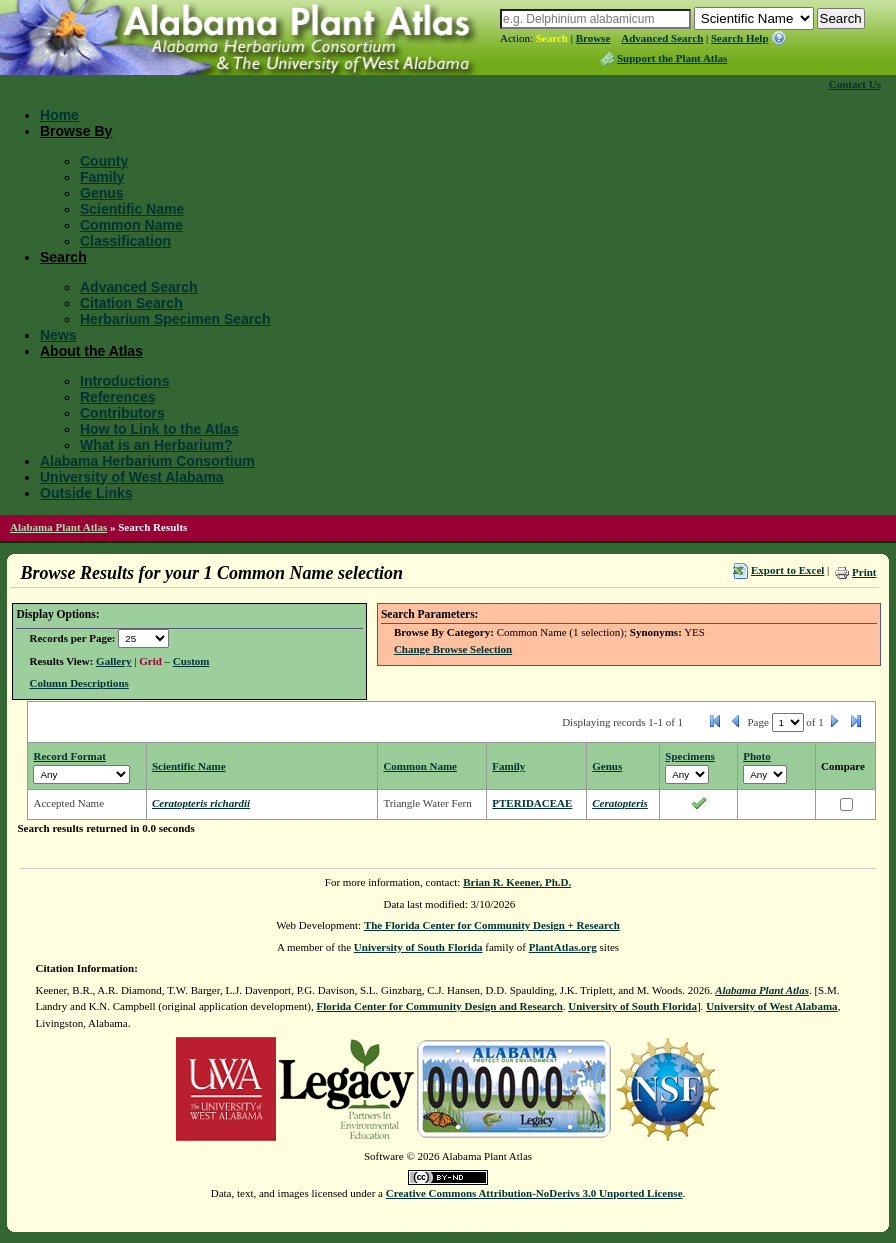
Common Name (131, 225)
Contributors (122, 413)
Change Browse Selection (453, 649)
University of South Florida (418, 947)
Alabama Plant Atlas (58, 527)
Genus (102, 193)
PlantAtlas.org (563, 947)
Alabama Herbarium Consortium (147, 461)
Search (552, 38)
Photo (757, 756)
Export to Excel (787, 570)
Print (864, 572)
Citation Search (131, 303)
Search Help (740, 38)
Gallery (113, 661)
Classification (125, 241)
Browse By (76, 131)
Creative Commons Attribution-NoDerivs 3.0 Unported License (534, 1193)
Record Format (69, 756)
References (118, 397)
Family (102, 177)
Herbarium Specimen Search (175, 319)
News (58, 335)
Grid (150, 661)
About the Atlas (91, 351)
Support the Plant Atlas (672, 58)
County (104, 161)
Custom (191, 661)
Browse (593, 38)
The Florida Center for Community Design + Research (492, 925)
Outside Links (86, 493)
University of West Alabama (132, 477)
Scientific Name (132, 209)
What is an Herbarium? (156, 445)
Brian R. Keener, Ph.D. (517, 882)
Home (59, 115)
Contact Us (855, 84)
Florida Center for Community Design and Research (440, 1006)
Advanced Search (662, 38)
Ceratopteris (620, 803)
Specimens (690, 756)
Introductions (124, 381)
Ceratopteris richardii (201, 803)
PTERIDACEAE (532, 803)
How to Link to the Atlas (159, 429)
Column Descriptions (78, 683)
